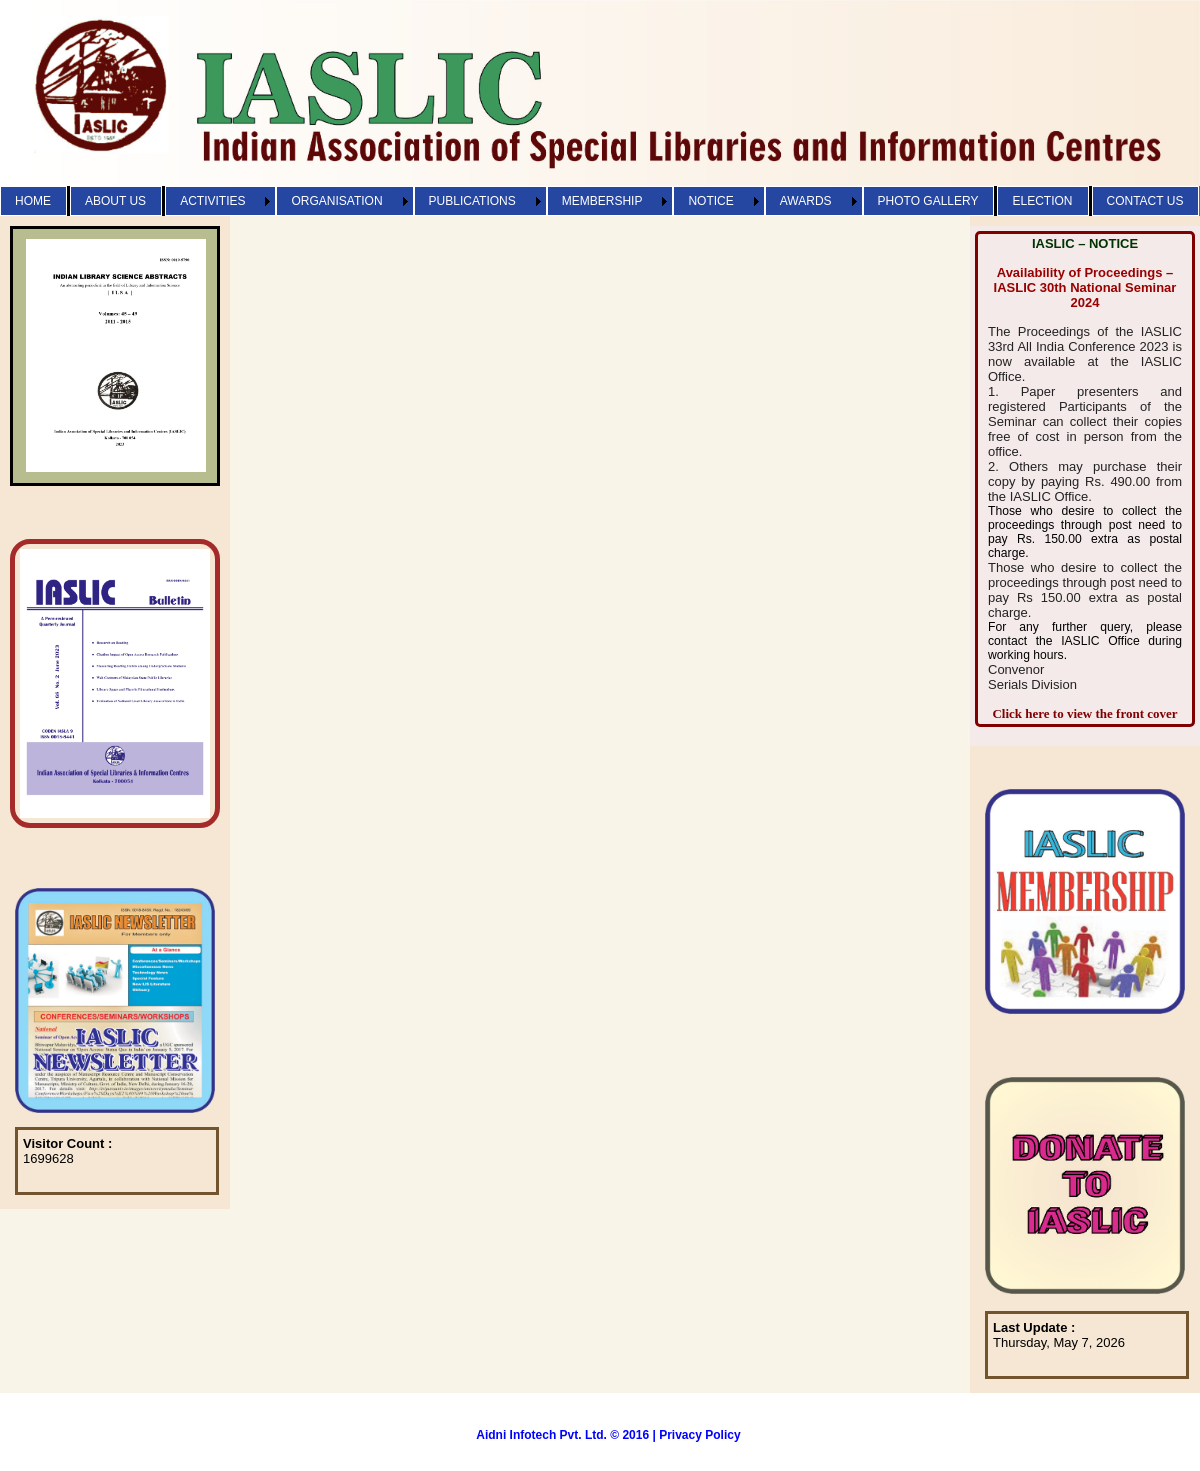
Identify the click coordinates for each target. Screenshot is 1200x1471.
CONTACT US (1145, 201)
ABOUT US (115, 201)
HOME (33, 201)
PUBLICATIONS (472, 201)
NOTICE (710, 201)
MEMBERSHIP (602, 201)
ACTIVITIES (212, 201)
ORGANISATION (336, 201)
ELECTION (1042, 201)
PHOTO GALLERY (928, 201)
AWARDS (806, 201)
